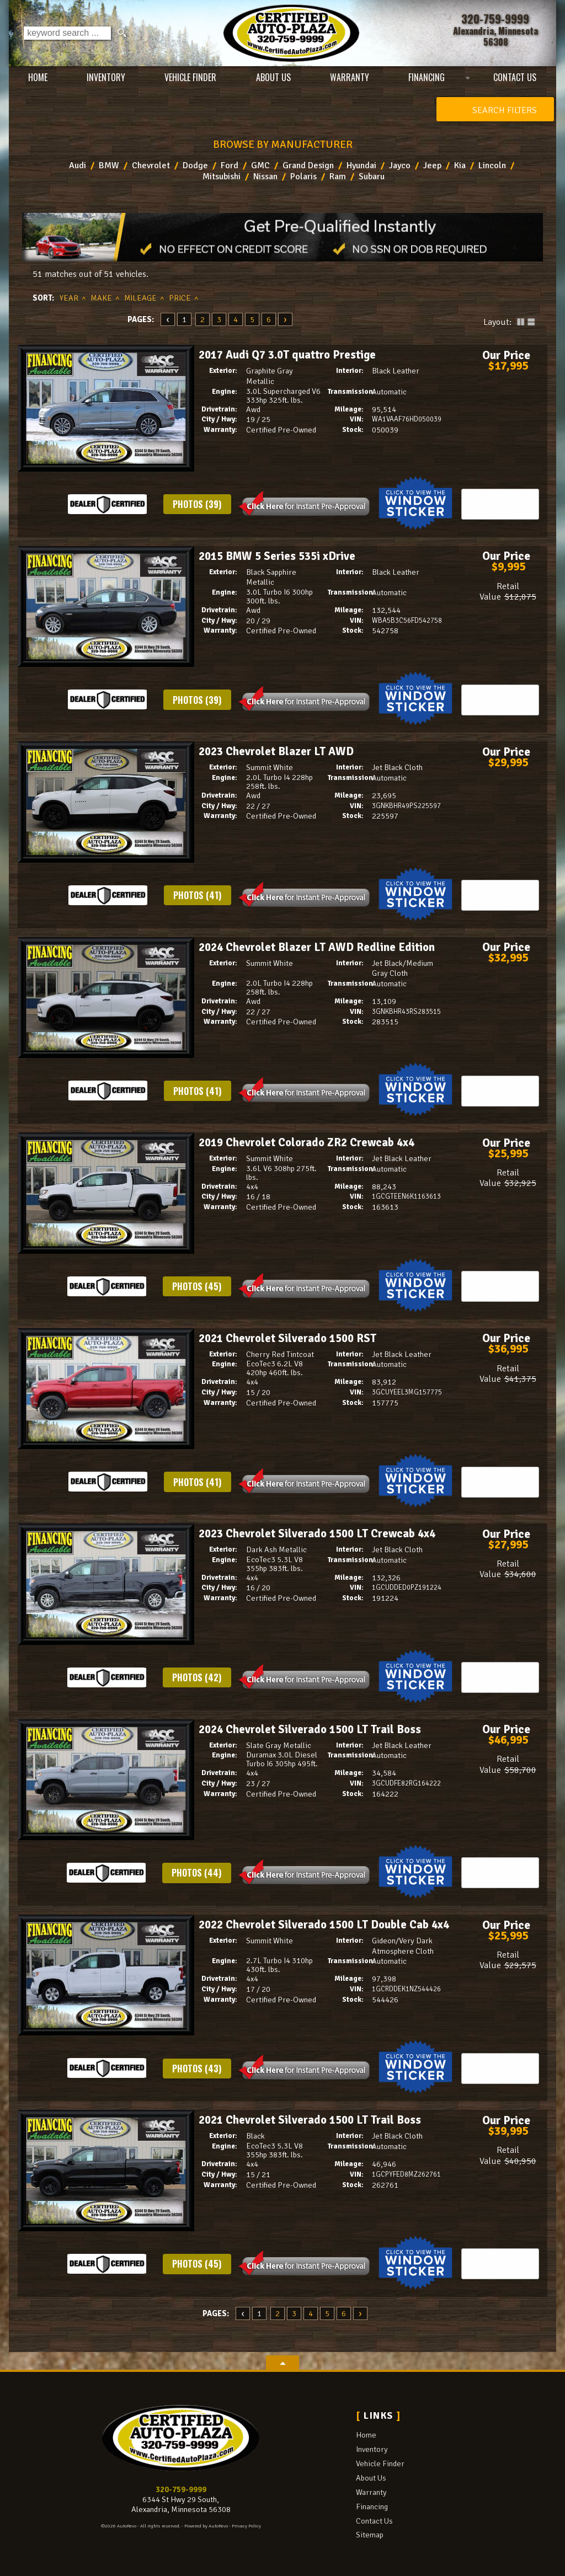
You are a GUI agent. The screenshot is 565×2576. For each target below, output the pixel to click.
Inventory (372, 2449)
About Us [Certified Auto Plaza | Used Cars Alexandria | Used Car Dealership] (272, 77)
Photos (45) (196, 1286)
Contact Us (374, 2521)
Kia (460, 165)
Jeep (432, 165)
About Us (371, 2478)
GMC (260, 165)
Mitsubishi (221, 176)
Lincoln (492, 165)
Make (101, 298)
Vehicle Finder (380, 2463)
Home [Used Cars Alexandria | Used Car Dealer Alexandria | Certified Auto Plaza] (37, 77)
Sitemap (369, 2535)
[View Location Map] (495, 36)
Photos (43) (196, 2068)
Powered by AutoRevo (206, 2526)
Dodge (195, 165)
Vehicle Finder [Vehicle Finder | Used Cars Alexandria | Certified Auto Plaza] (190, 77)
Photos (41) (197, 895)
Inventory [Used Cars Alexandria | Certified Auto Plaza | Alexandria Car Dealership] (106, 77)
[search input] (67, 33)
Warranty (371, 2492)
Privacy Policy (246, 2526)
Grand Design (308, 165)
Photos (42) (196, 1677)
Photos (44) (196, 1872)
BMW (109, 165)
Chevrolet (151, 165)
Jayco (400, 165)
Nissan (265, 176)
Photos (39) (197, 504)
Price (180, 298)
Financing (372, 2506)
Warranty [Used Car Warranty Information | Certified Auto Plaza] (349, 77)
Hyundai (361, 165)
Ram (337, 176)
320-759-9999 (181, 2489)
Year (69, 298)
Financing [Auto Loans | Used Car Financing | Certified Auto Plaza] (426, 77)
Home (366, 2435)
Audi (77, 165)
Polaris (303, 176)
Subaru (372, 176)
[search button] (121, 33)
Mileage (140, 298)
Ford (229, 165)
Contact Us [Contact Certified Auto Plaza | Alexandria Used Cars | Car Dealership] (514, 77)
